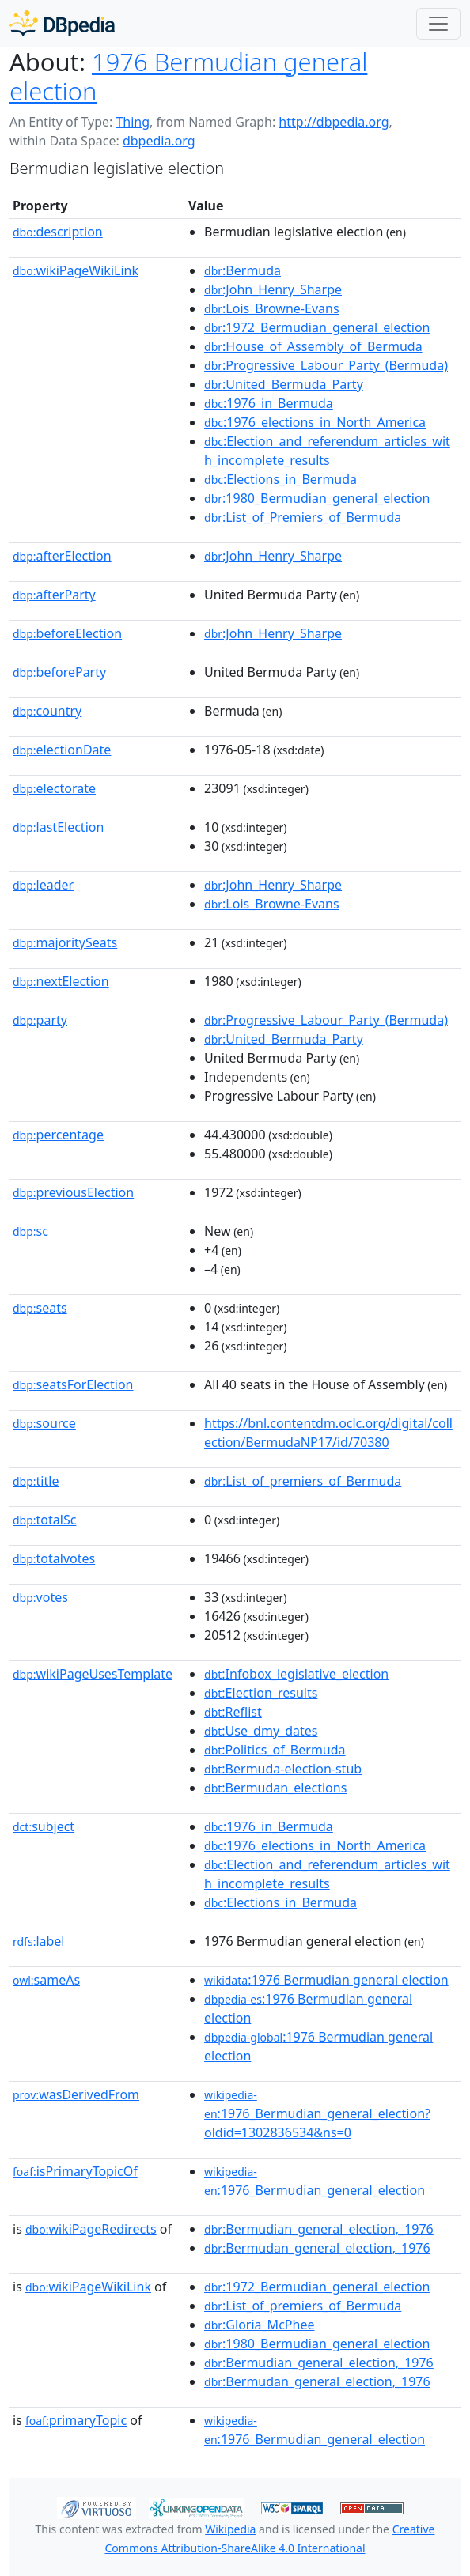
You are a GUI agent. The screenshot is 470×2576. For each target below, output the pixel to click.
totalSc (44, 1519)
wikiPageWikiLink (75, 270)
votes (40, 1597)
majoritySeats (65, 942)
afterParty (54, 594)
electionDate (62, 749)
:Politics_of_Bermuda (275, 1749)
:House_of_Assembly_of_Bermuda (313, 346)
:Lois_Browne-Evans (271, 308)
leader (43, 884)
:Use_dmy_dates (260, 1730)
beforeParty (59, 672)
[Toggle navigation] (438, 24)
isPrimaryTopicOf (75, 2171)
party (40, 1020)
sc (30, 1231)
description (58, 231)
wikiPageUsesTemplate (92, 1674)
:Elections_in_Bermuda (280, 479)
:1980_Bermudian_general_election (317, 498)
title (36, 1481)
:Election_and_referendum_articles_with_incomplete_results (327, 450)
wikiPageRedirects (91, 2229)
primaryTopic (76, 2420)
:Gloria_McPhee (259, 2324)
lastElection (58, 827)
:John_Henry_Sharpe (273, 289)
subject (43, 1826)
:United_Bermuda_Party (283, 384)
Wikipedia (230, 2528)
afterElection (62, 556)
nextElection (61, 981)
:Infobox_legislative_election (296, 1674)
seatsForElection (73, 1384)
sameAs (46, 1980)
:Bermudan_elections (275, 1787)
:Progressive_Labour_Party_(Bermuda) (326, 365)
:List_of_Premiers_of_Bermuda (302, 517)
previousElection (73, 1192)
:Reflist (233, 1711)
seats (40, 1307)
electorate (54, 788)
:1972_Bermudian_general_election (317, 327)
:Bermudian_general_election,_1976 (319, 2229)
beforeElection (67, 633)
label (39, 1941)
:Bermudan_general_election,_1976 (317, 2248)
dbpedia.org (159, 140)
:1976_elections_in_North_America (315, 422)
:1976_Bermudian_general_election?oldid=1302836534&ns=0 (317, 2114)
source (44, 1423)
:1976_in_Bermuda (268, 403)
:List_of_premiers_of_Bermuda (302, 1481)
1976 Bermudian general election (188, 76)
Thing (133, 121)
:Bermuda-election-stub (283, 1768)
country (47, 711)
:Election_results (260, 1693)
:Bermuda (242, 270)
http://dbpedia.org (334, 121)
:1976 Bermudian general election (326, 1980)
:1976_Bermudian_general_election (314, 2181)
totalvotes (54, 1558)
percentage (58, 1134)
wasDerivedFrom (76, 2094)
